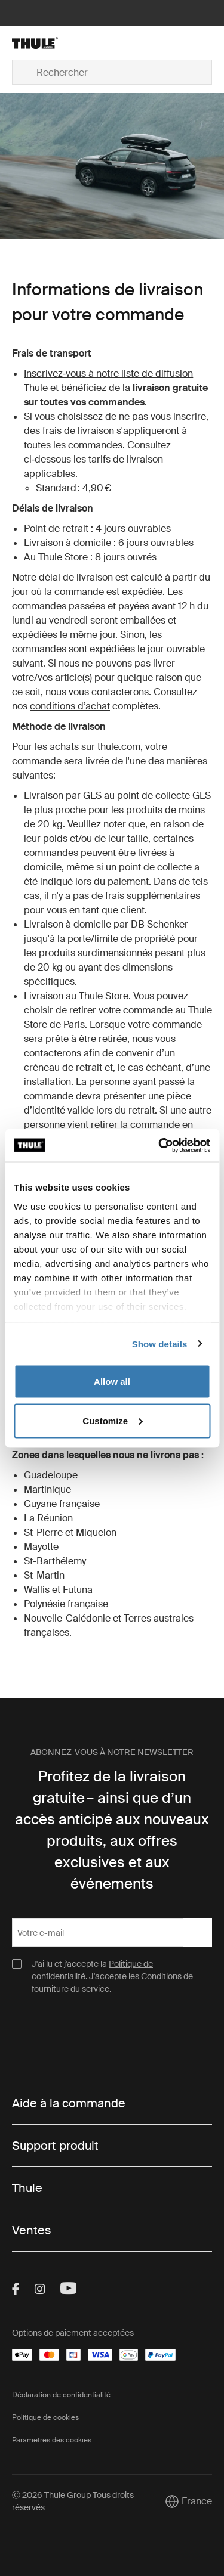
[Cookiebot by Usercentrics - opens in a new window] (159, 1145)
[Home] (44, 43)
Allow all (112, 1382)
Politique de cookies (45, 2417)
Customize (112, 1420)
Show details (160, 1343)
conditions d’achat (70, 706)
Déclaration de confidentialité (61, 2395)
